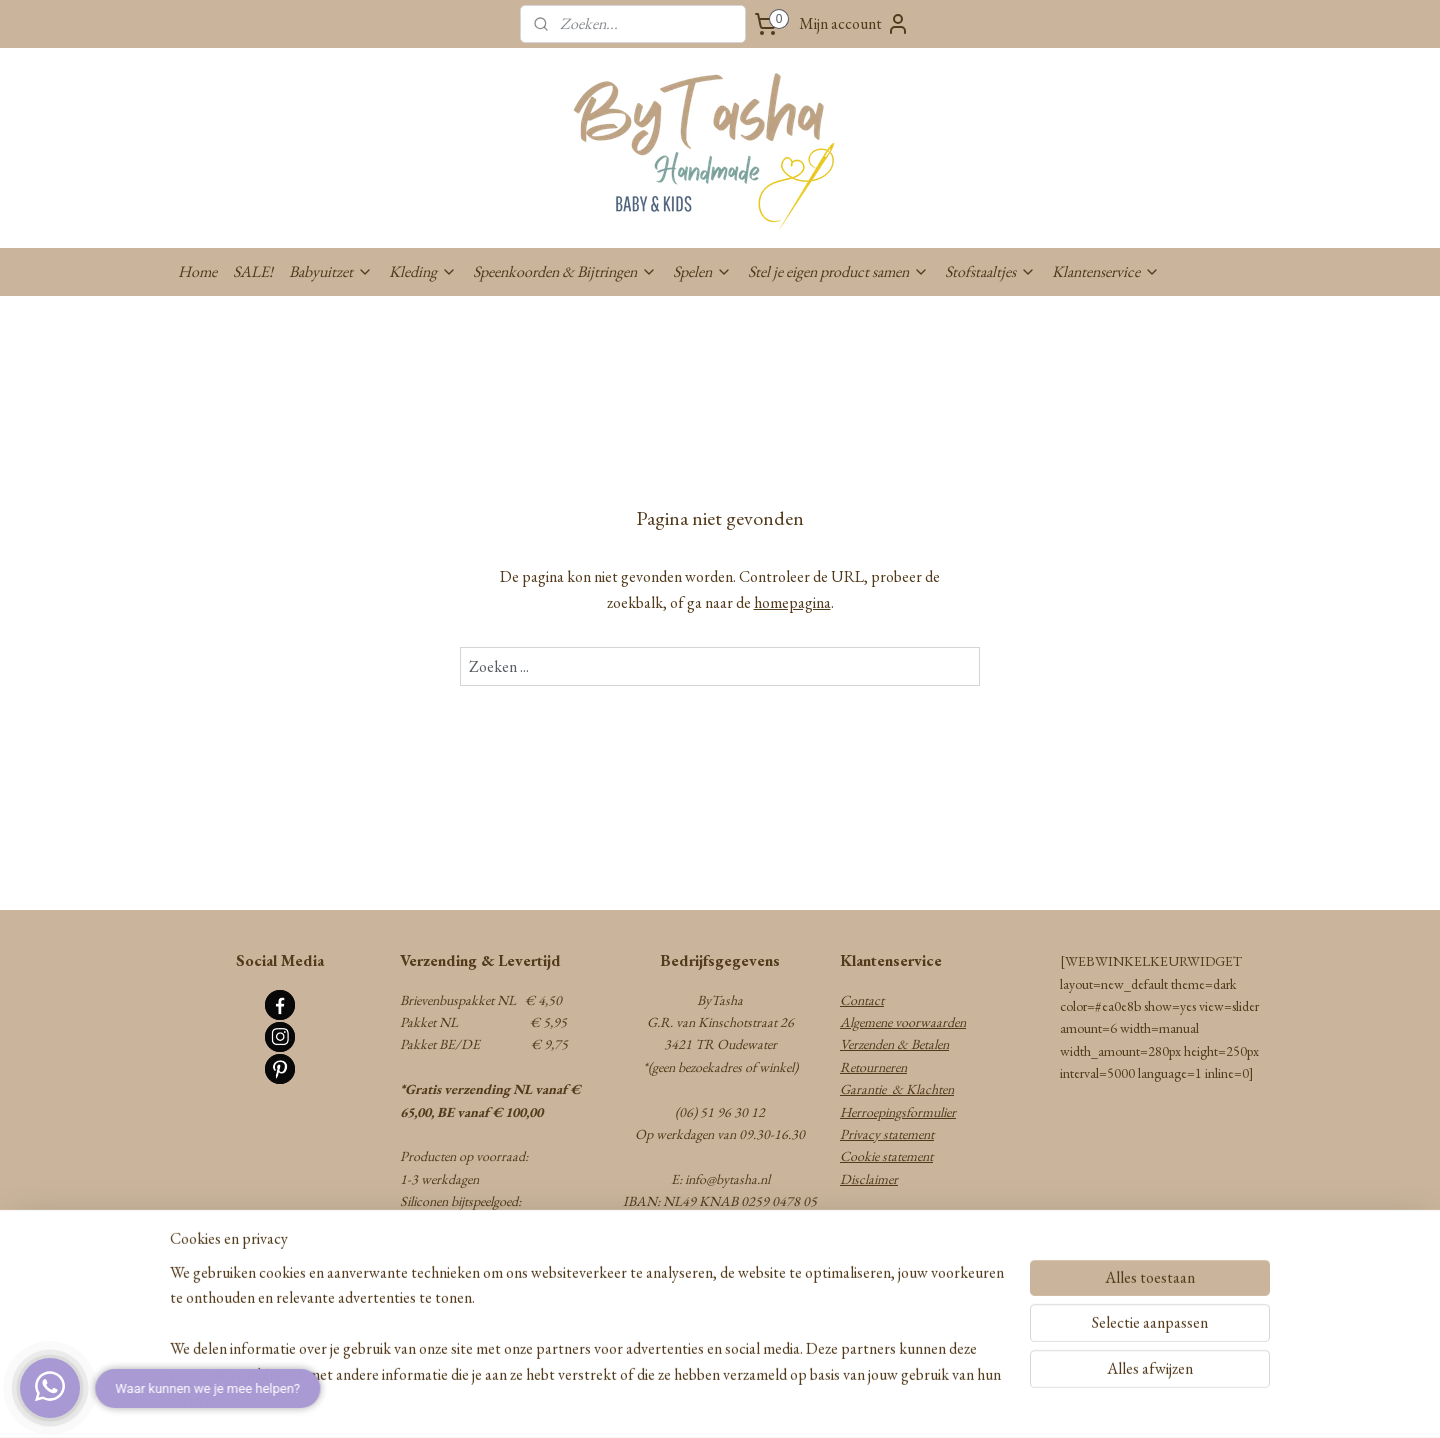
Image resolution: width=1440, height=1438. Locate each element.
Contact (862, 1000)
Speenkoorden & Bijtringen (565, 271)
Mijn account (854, 24)
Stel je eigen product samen (838, 271)
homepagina (792, 602)
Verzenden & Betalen (894, 1044)
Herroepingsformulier (898, 1112)
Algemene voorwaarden (903, 1022)
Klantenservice (1106, 271)
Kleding (423, 271)
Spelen (702, 271)
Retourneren (873, 1067)
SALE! (253, 271)
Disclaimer (869, 1179)
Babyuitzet (331, 271)
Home (197, 271)
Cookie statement (886, 1156)
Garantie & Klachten (897, 1089)
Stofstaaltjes (990, 271)
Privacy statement (887, 1134)
